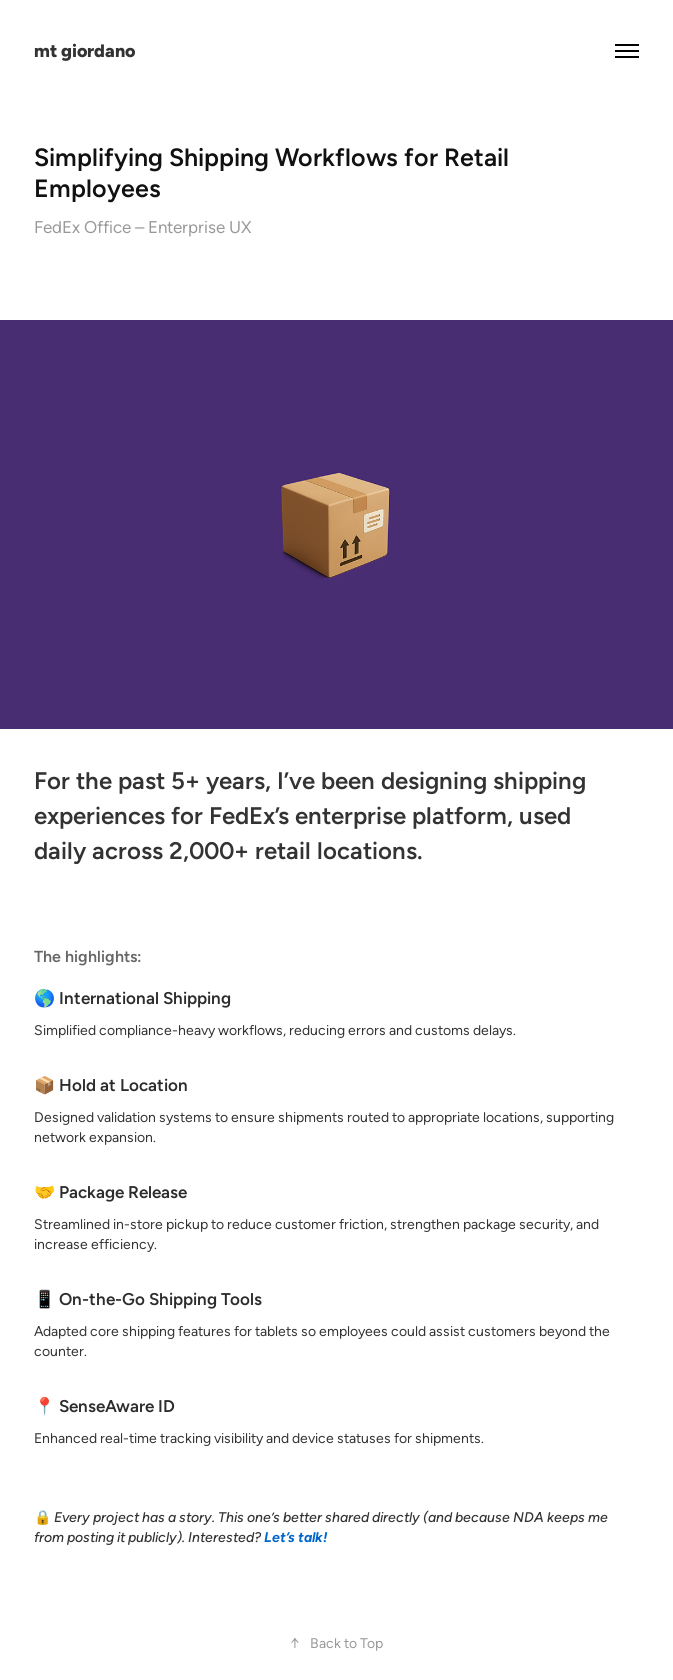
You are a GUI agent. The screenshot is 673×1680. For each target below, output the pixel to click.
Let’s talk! (295, 1537)
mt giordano (84, 50)
